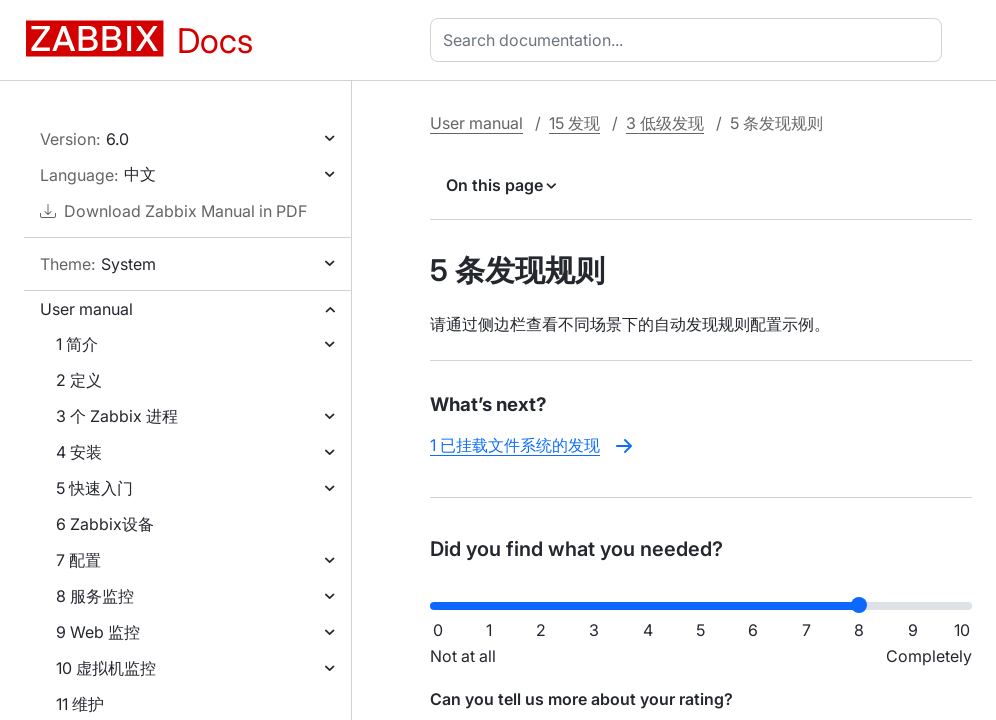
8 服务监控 (95, 596)
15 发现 (574, 123)
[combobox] (690, 40)
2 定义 (79, 380)
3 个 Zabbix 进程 (117, 416)
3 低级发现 (665, 123)
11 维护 (80, 704)
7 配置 (78, 560)
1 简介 (77, 344)
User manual (86, 309)
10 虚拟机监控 (106, 668)
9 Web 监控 (98, 632)
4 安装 (79, 452)
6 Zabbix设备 (105, 524)
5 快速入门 (94, 488)
